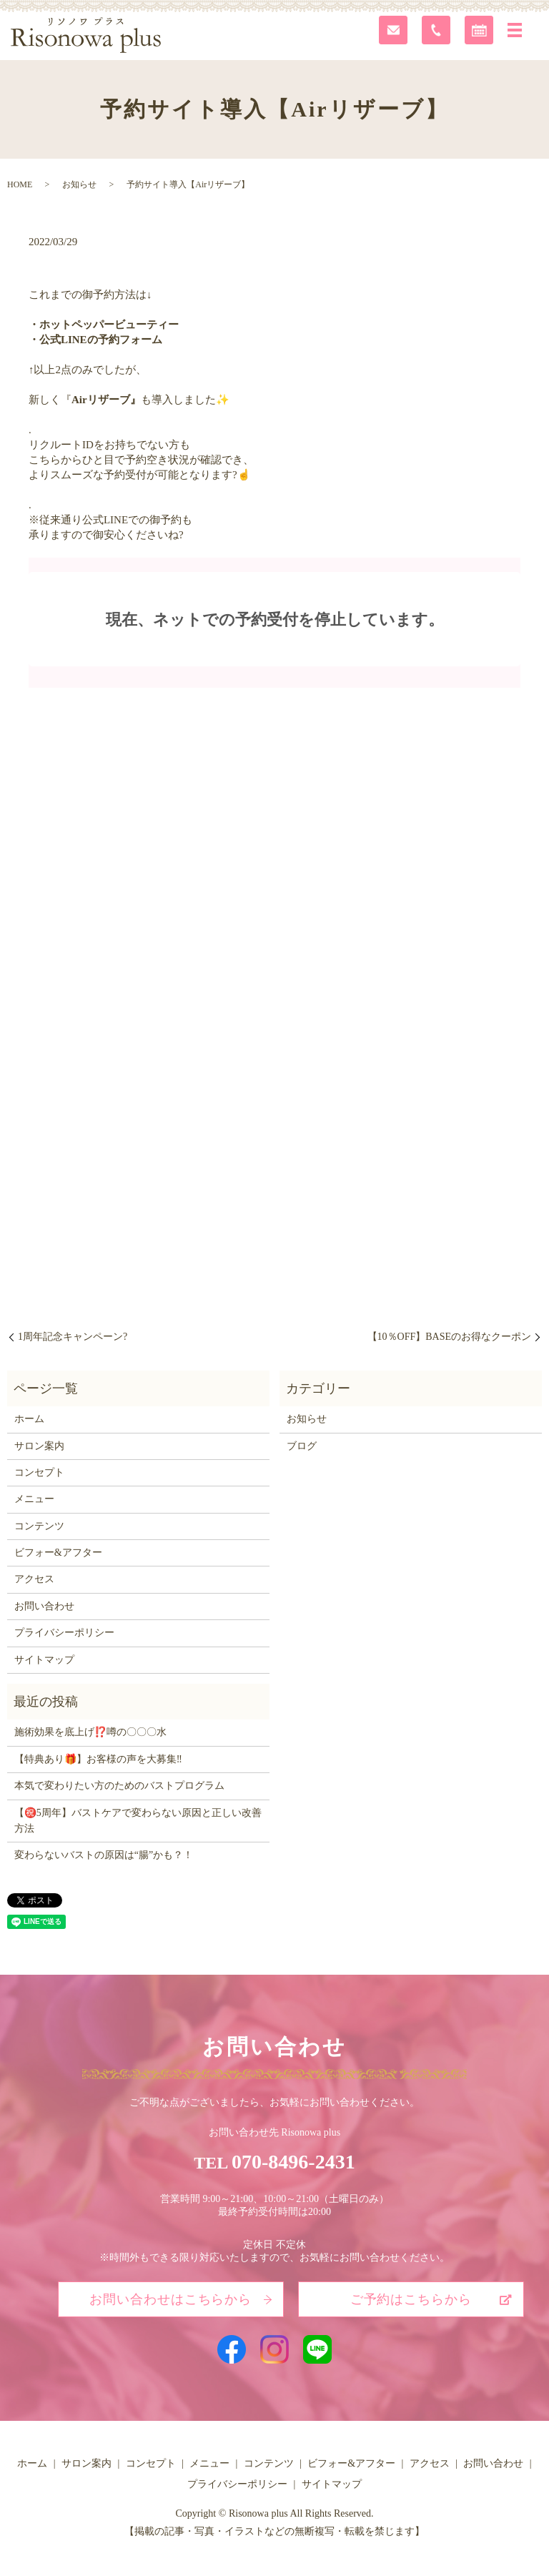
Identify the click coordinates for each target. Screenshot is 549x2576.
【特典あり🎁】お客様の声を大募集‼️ (98, 1759)
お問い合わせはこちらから (170, 2299)
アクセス (34, 1579)
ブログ (302, 1446)
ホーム (29, 1418)
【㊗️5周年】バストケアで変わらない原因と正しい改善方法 (138, 1820)
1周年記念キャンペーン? (72, 1336)
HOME (19, 184)
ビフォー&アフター (58, 1552)
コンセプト (39, 1472)
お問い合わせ (44, 1606)
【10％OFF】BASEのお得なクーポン (449, 1336)
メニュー (34, 1499)
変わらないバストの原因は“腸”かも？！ (103, 1855)
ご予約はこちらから (411, 2299)
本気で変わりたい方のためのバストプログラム (119, 1785)
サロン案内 (39, 1446)
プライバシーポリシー (64, 1632)
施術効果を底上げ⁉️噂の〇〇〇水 (90, 1732)
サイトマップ (44, 1659)
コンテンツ (39, 1526)
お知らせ (79, 184)
